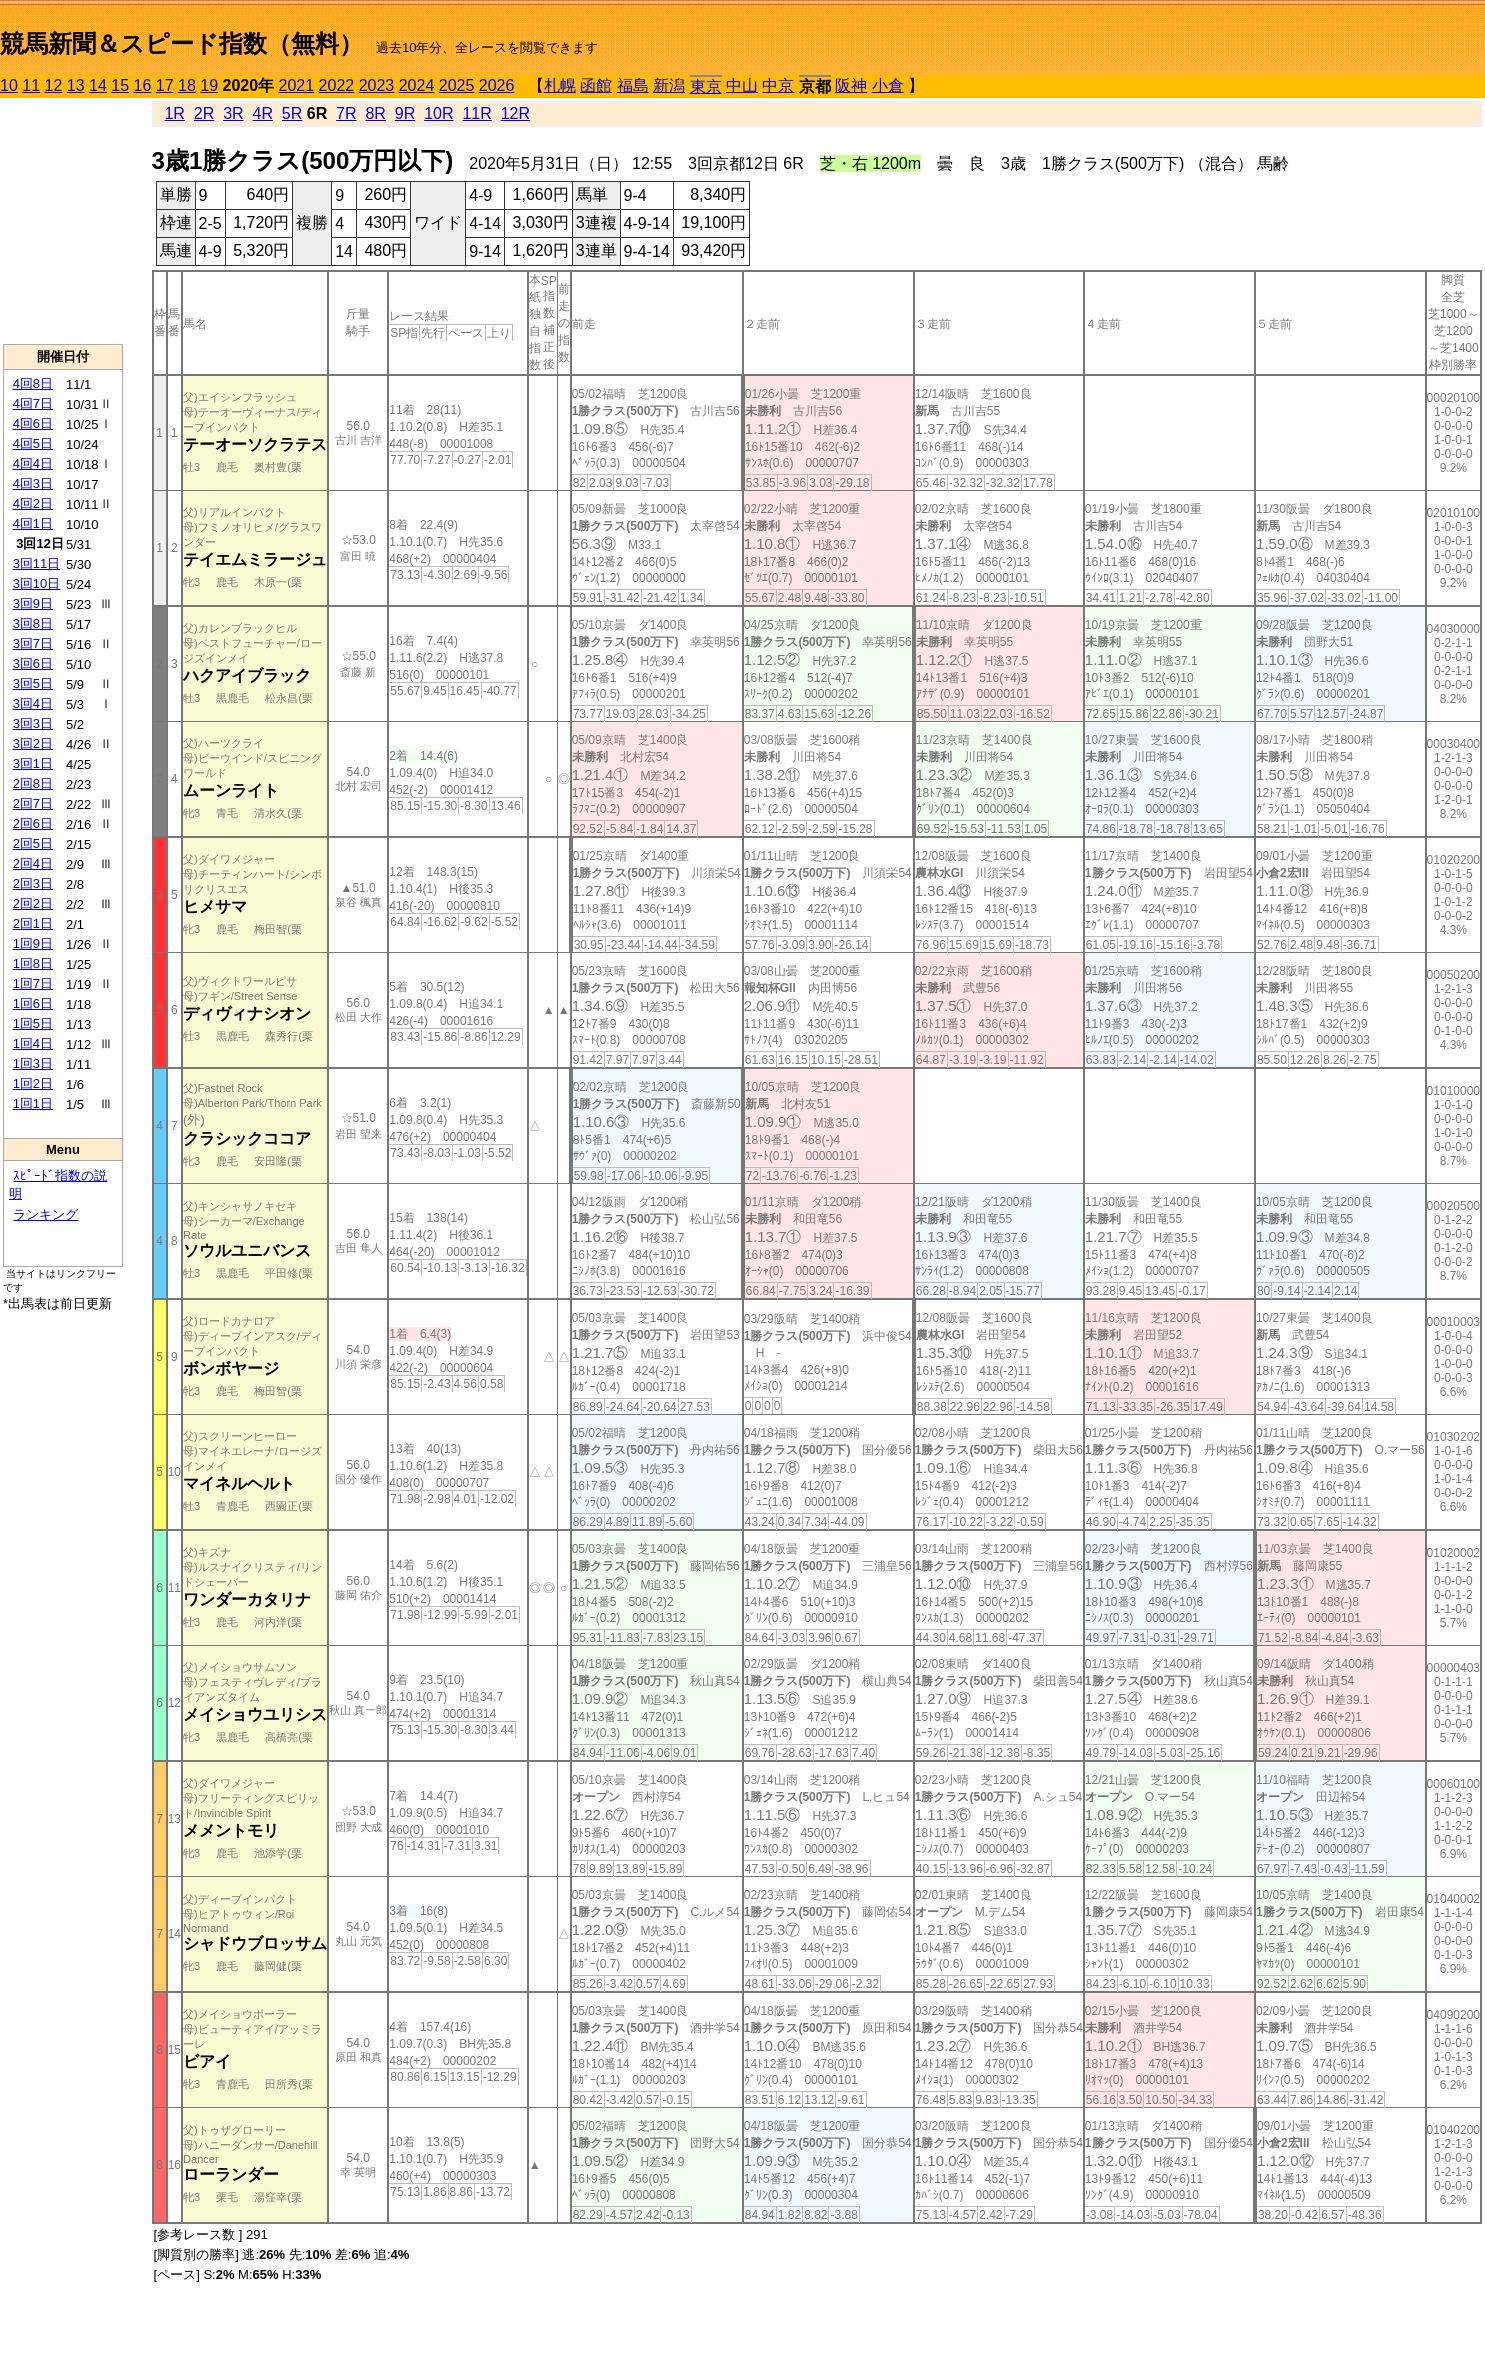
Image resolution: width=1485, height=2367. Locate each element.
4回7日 (33, 403)
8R (375, 113)
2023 (377, 85)
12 (54, 85)
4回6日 (33, 423)
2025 (457, 85)
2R (204, 113)
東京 (706, 86)
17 (165, 85)
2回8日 (33, 783)
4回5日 (33, 443)
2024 (417, 85)
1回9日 (33, 943)
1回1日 (33, 1103)
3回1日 (33, 763)
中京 (778, 85)
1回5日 (33, 1023)
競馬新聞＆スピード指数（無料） (181, 43)
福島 (633, 85)
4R (263, 113)
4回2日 (33, 503)
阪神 (851, 85)
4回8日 (33, 383)
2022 (337, 85)
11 (31, 85)
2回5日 (33, 843)
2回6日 (33, 823)
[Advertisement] (63, 221)
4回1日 (33, 523)
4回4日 (33, 463)
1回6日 (33, 1003)
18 (187, 85)
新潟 (669, 85)
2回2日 (33, 903)
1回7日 (33, 983)
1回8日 (33, 963)
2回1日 (33, 923)
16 (143, 85)
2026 (497, 85)
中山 (742, 85)
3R (233, 113)
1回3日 (33, 1063)
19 (209, 85)
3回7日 (33, 643)
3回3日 (33, 723)
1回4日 (33, 1043)
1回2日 (33, 1083)
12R (515, 113)
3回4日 (33, 703)
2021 (297, 85)
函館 (596, 85)
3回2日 (33, 743)
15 (120, 85)
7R (346, 113)
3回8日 (33, 623)
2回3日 (33, 883)
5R (292, 113)
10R (438, 113)
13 (76, 85)
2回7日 (33, 803)
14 (98, 85)
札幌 (560, 85)
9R (405, 113)
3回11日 (37, 563)
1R (174, 113)
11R (476, 113)
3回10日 (37, 583)
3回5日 (33, 683)
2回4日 (33, 863)
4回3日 (33, 483)
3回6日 (33, 663)
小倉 (888, 85)
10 (9, 85)
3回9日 (33, 603)
